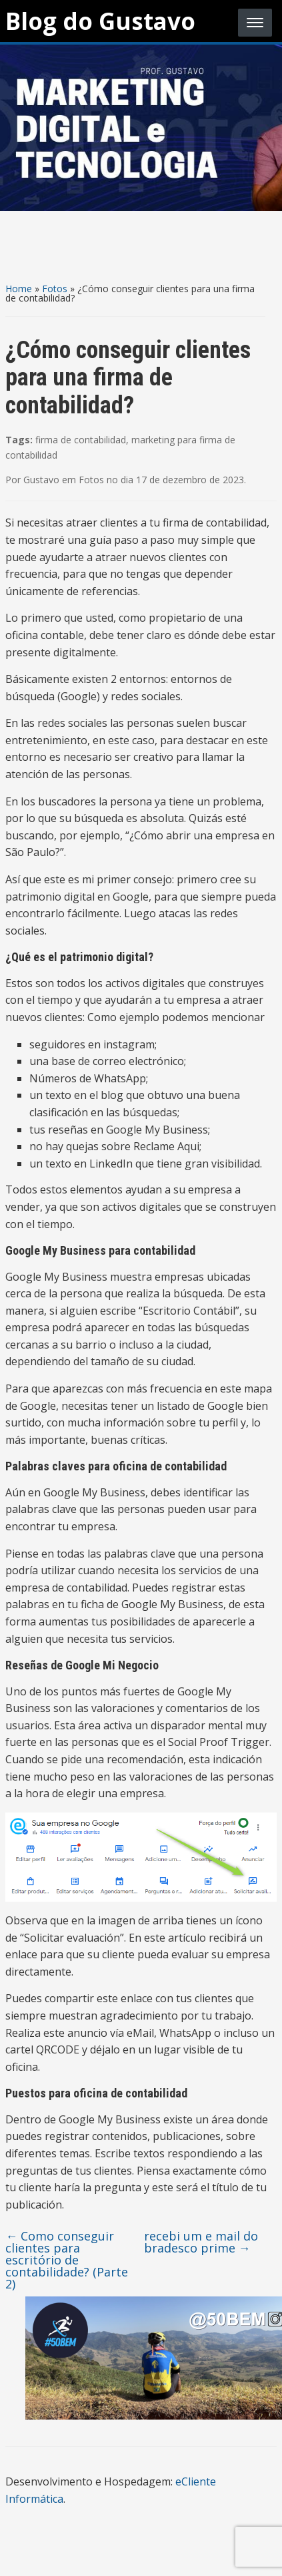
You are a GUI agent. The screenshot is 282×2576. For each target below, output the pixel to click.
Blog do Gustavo (100, 21)
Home (18, 288)
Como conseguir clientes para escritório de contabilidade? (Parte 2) (66, 2260)
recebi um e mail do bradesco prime (201, 2242)
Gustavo (41, 479)
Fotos (54, 288)
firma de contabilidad (80, 439)
